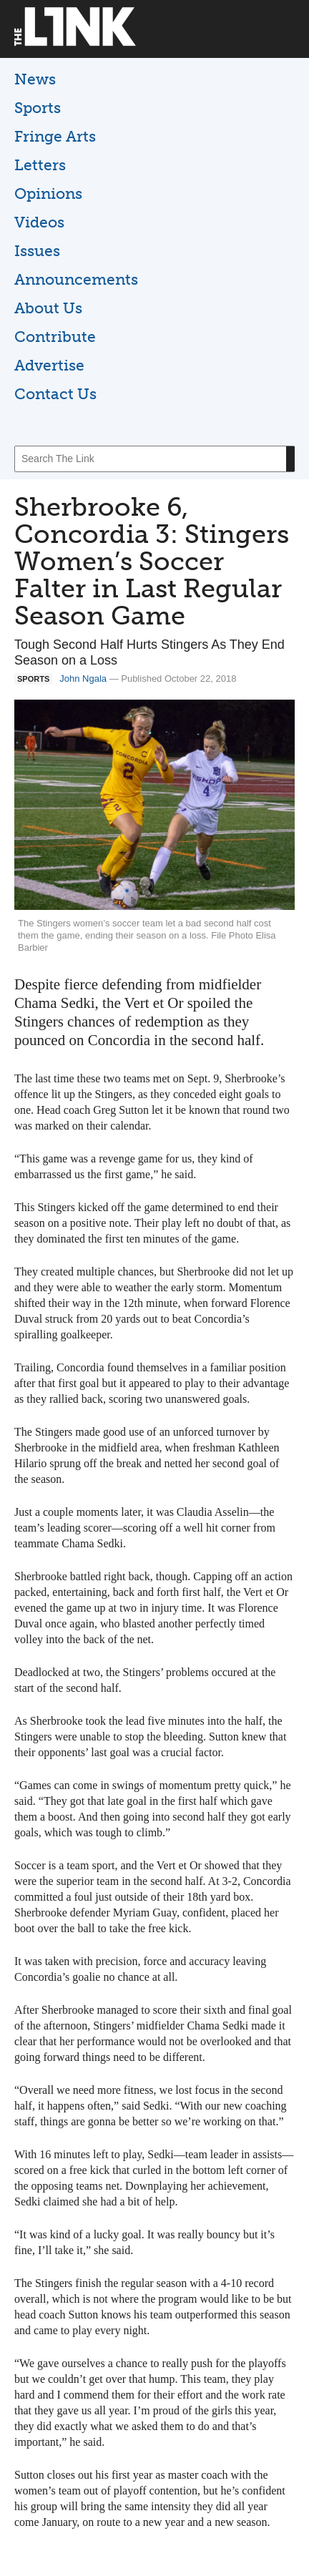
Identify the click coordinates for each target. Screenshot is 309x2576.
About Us (48, 308)
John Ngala (83, 678)
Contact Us (55, 394)
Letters (40, 165)
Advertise (49, 365)
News (35, 79)
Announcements (76, 279)
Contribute (55, 337)
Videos (39, 222)
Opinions (48, 193)
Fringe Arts (55, 136)
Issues (37, 251)
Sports (37, 108)
